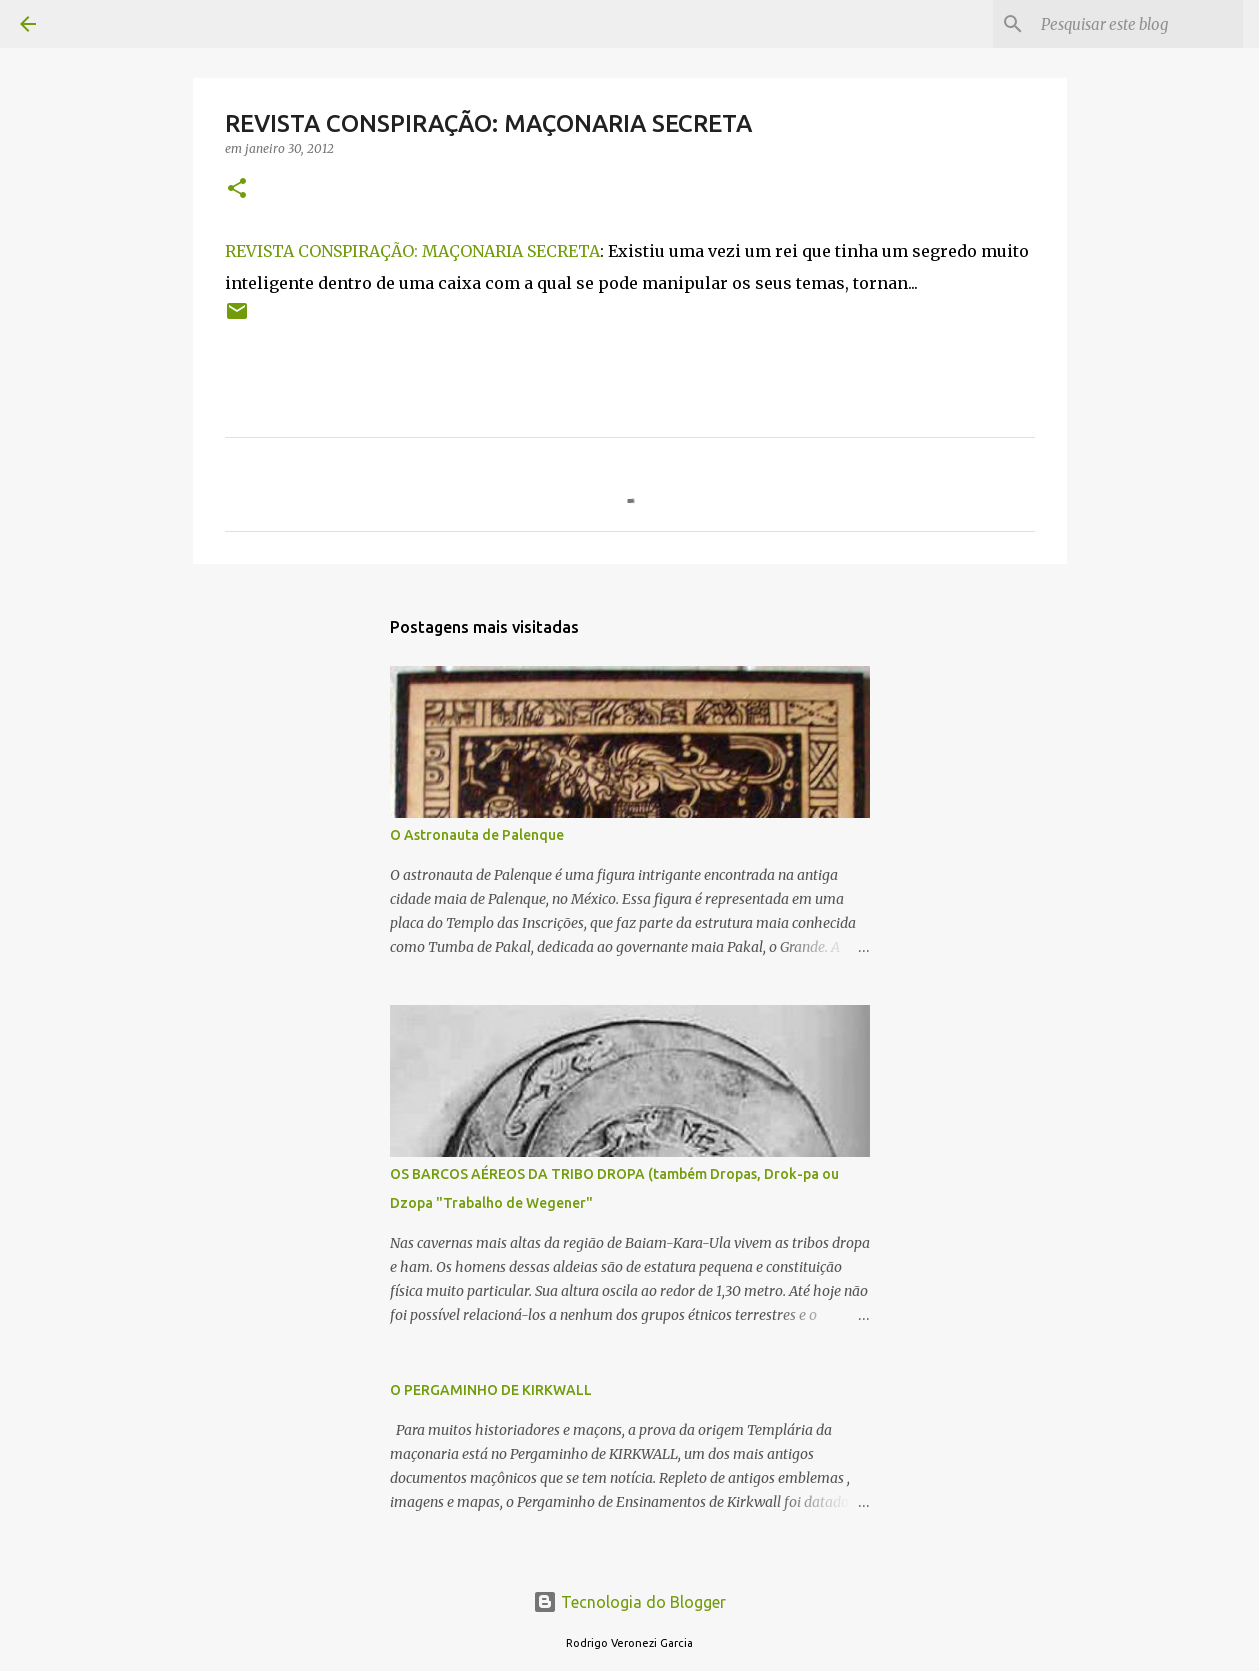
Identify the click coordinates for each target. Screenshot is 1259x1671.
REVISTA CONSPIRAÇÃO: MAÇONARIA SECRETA (412, 251)
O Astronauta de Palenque (477, 835)
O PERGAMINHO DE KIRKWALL (491, 1390)
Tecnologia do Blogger (629, 1602)
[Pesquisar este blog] (1138, 24)
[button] (237, 189)
